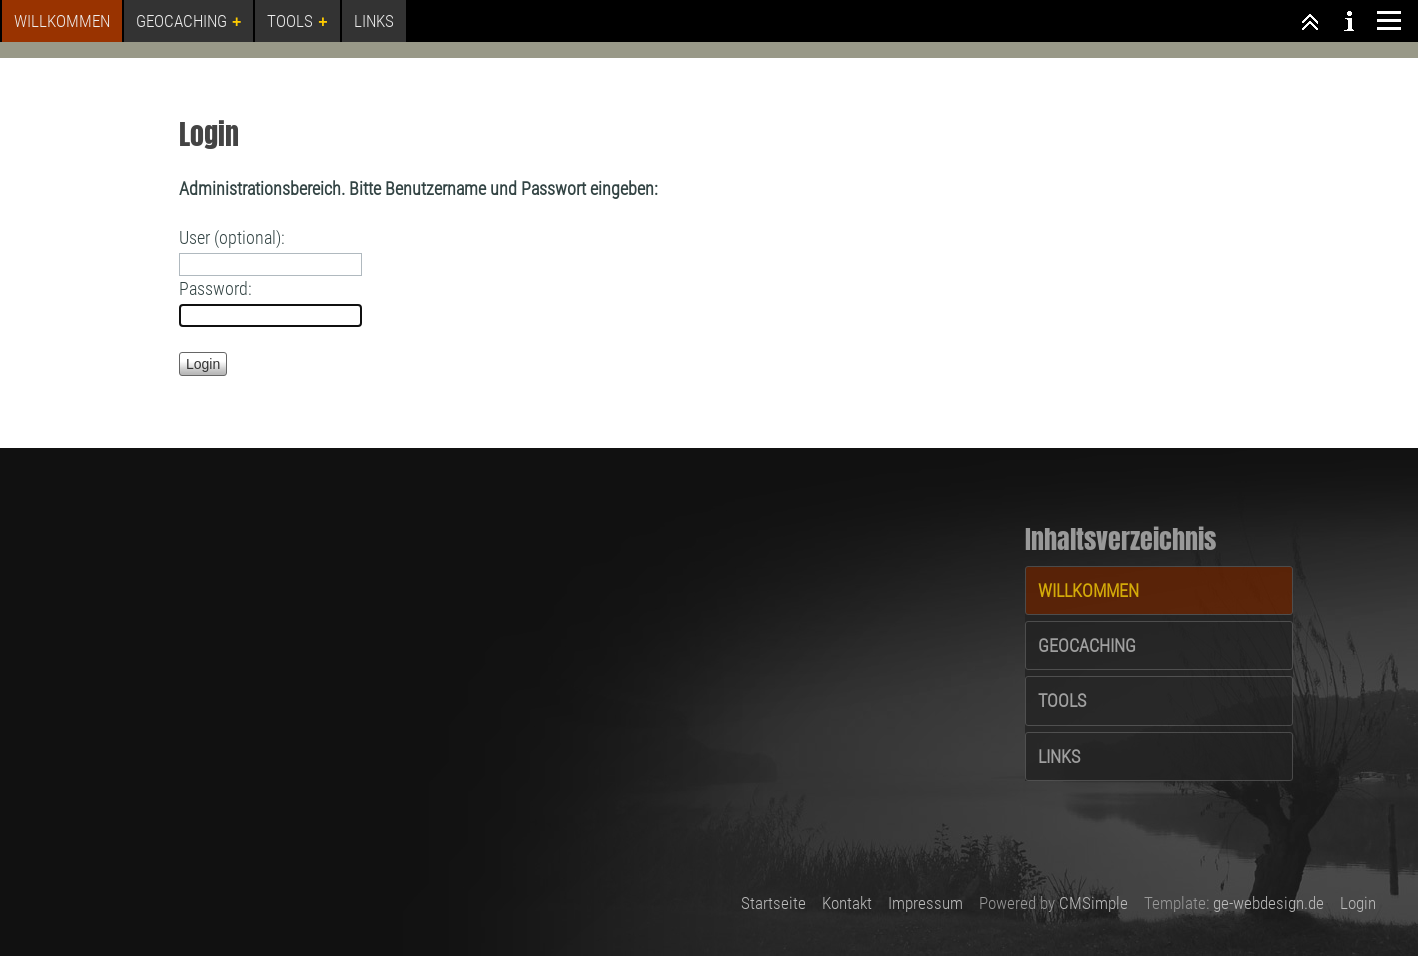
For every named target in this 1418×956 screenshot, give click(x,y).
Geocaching (1087, 645)
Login (1358, 903)
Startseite (773, 903)
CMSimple (1093, 903)
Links (1059, 756)
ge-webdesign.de (1268, 903)
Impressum (925, 903)
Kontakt (847, 903)
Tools (1062, 700)
